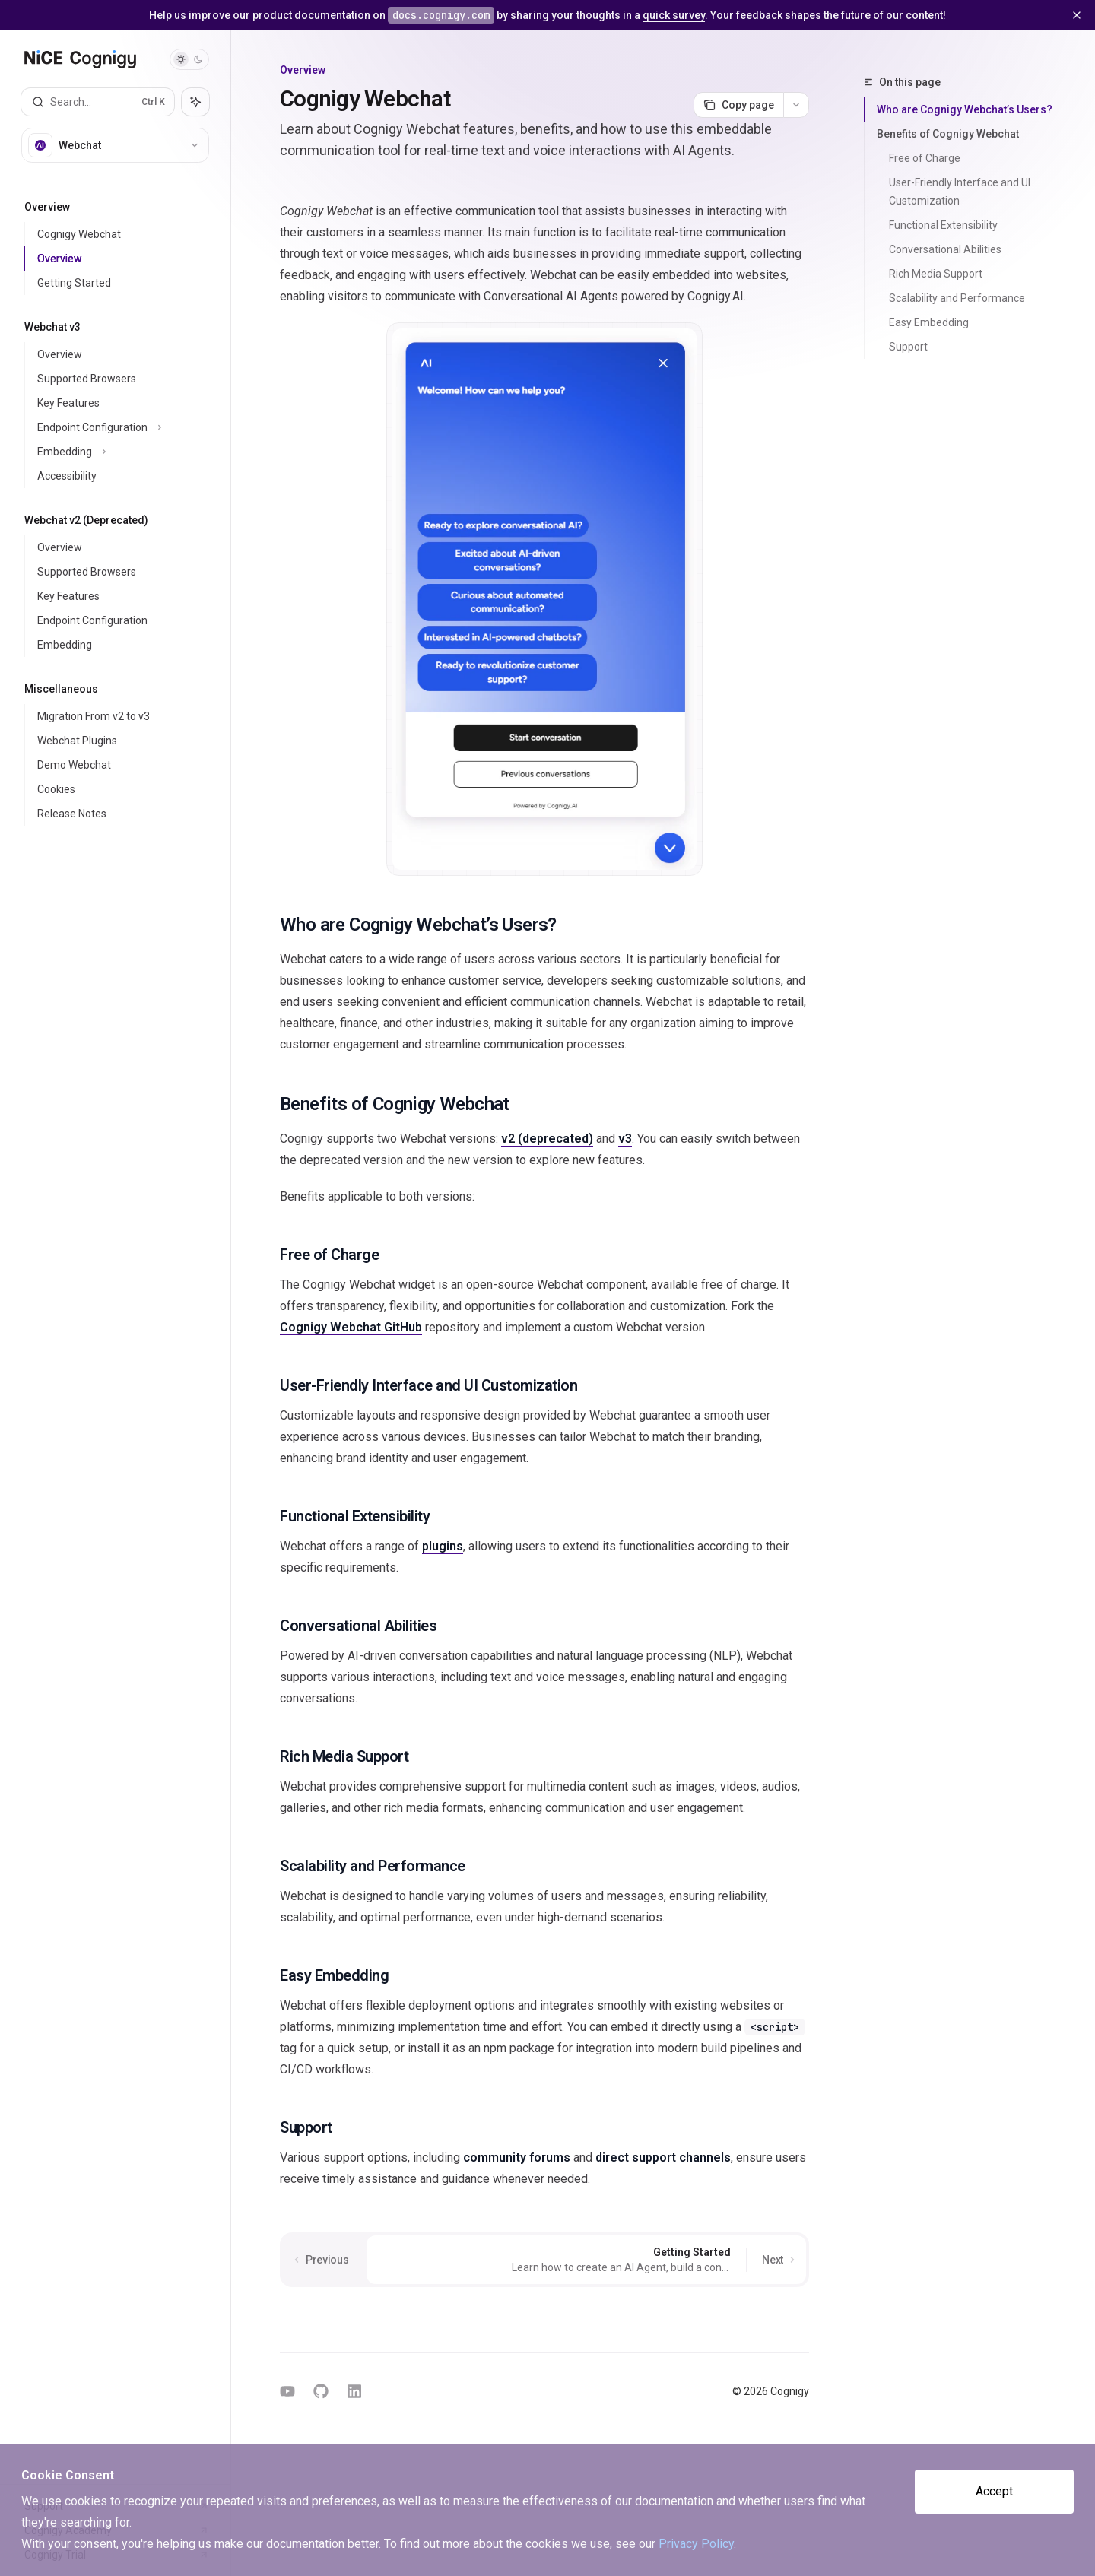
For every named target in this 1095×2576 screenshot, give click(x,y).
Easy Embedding (929, 322)
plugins (442, 1546)
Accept (994, 2491)
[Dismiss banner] (1077, 15)
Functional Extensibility (943, 225)
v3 (625, 1138)
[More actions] (796, 105)
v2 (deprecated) (547, 1138)
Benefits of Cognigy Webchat (948, 134)
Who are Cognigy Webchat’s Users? (964, 109)
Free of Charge (924, 158)
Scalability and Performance (957, 298)
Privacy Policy (696, 2543)
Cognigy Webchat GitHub (351, 1327)
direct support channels (663, 2157)
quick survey (674, 15)
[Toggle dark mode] (189, 59)
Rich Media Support (935, 274)
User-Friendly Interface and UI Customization (961, 191)
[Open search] (97, 102)
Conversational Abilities (945, 249)
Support (908, 347)
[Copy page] (738, 105)
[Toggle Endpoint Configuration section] (121, 427)
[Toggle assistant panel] (195, 102)
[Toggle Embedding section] (121, 451)
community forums (516, 2157)
